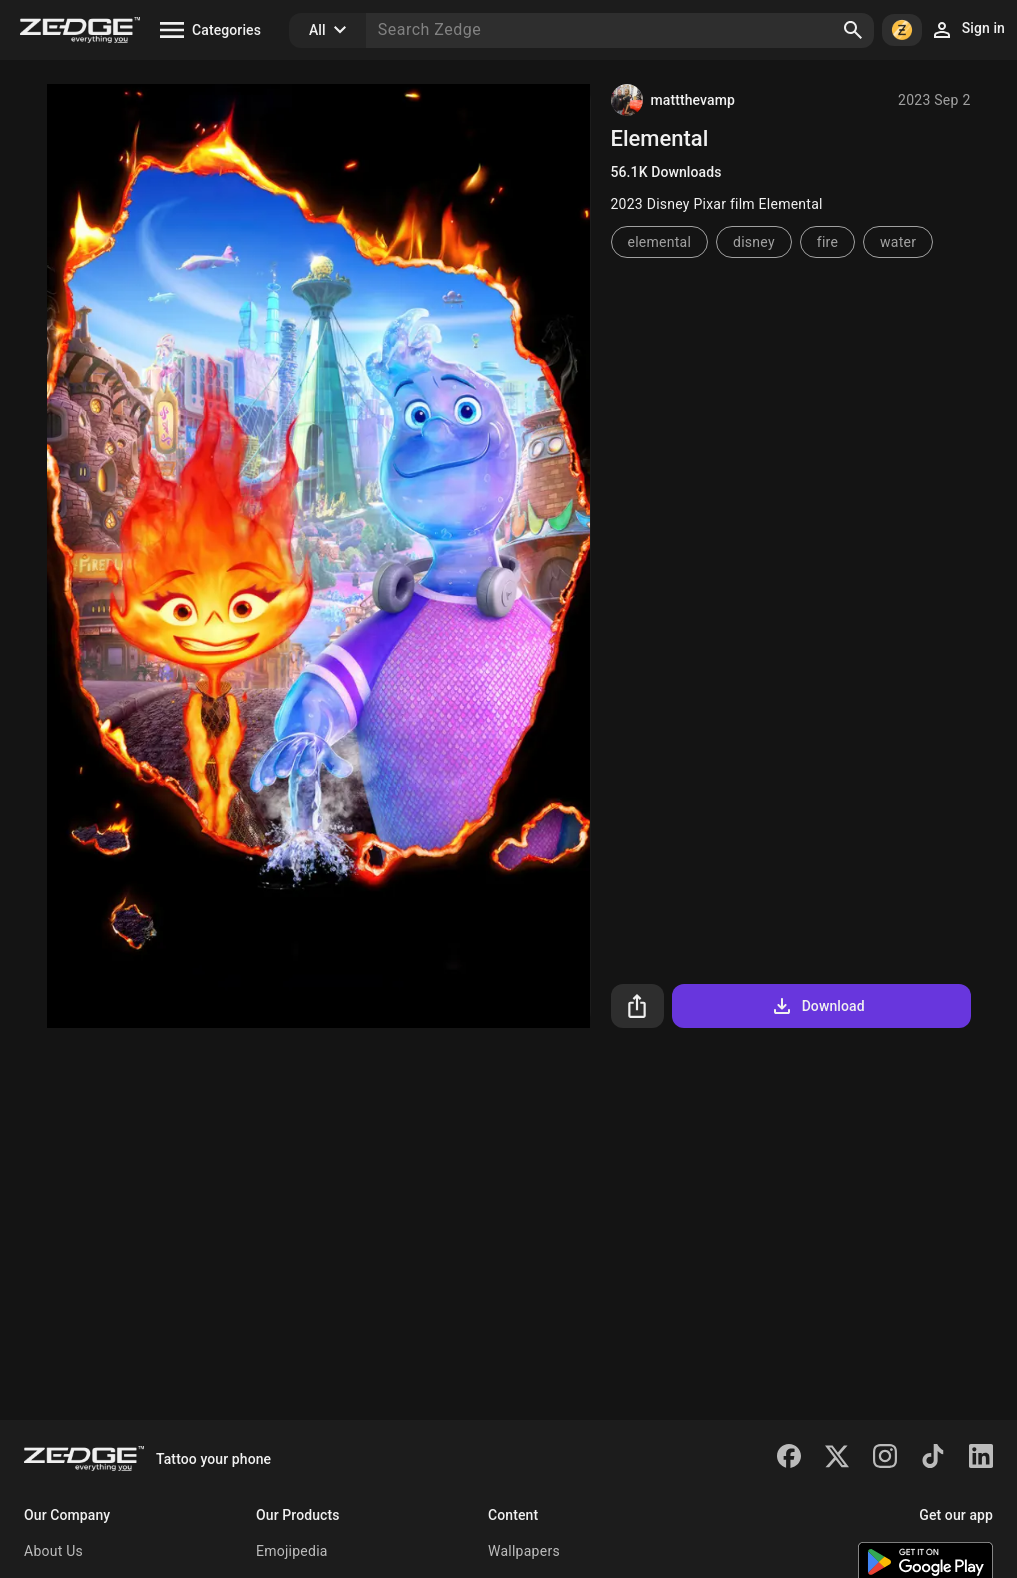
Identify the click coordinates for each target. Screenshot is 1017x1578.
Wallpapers (524, 1551)
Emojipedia (292, 1551)
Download (817, 1006)
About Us (53, 1551)
